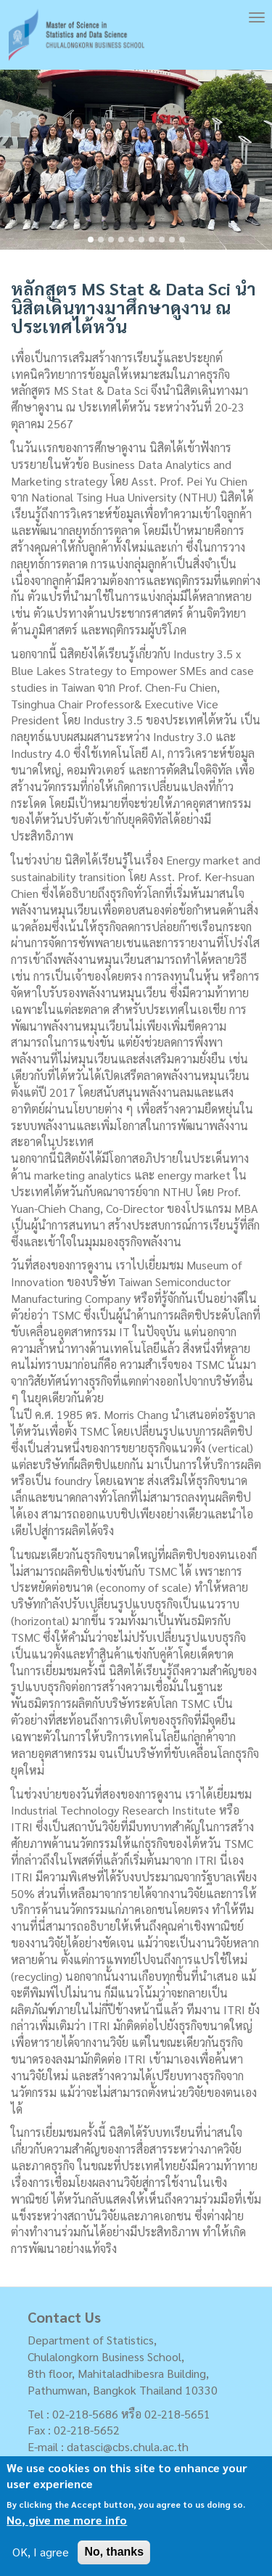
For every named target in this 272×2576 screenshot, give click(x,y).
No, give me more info (67, 2519)
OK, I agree (40, 2551)
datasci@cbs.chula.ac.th (128, 2446)
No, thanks (114, 2552)
